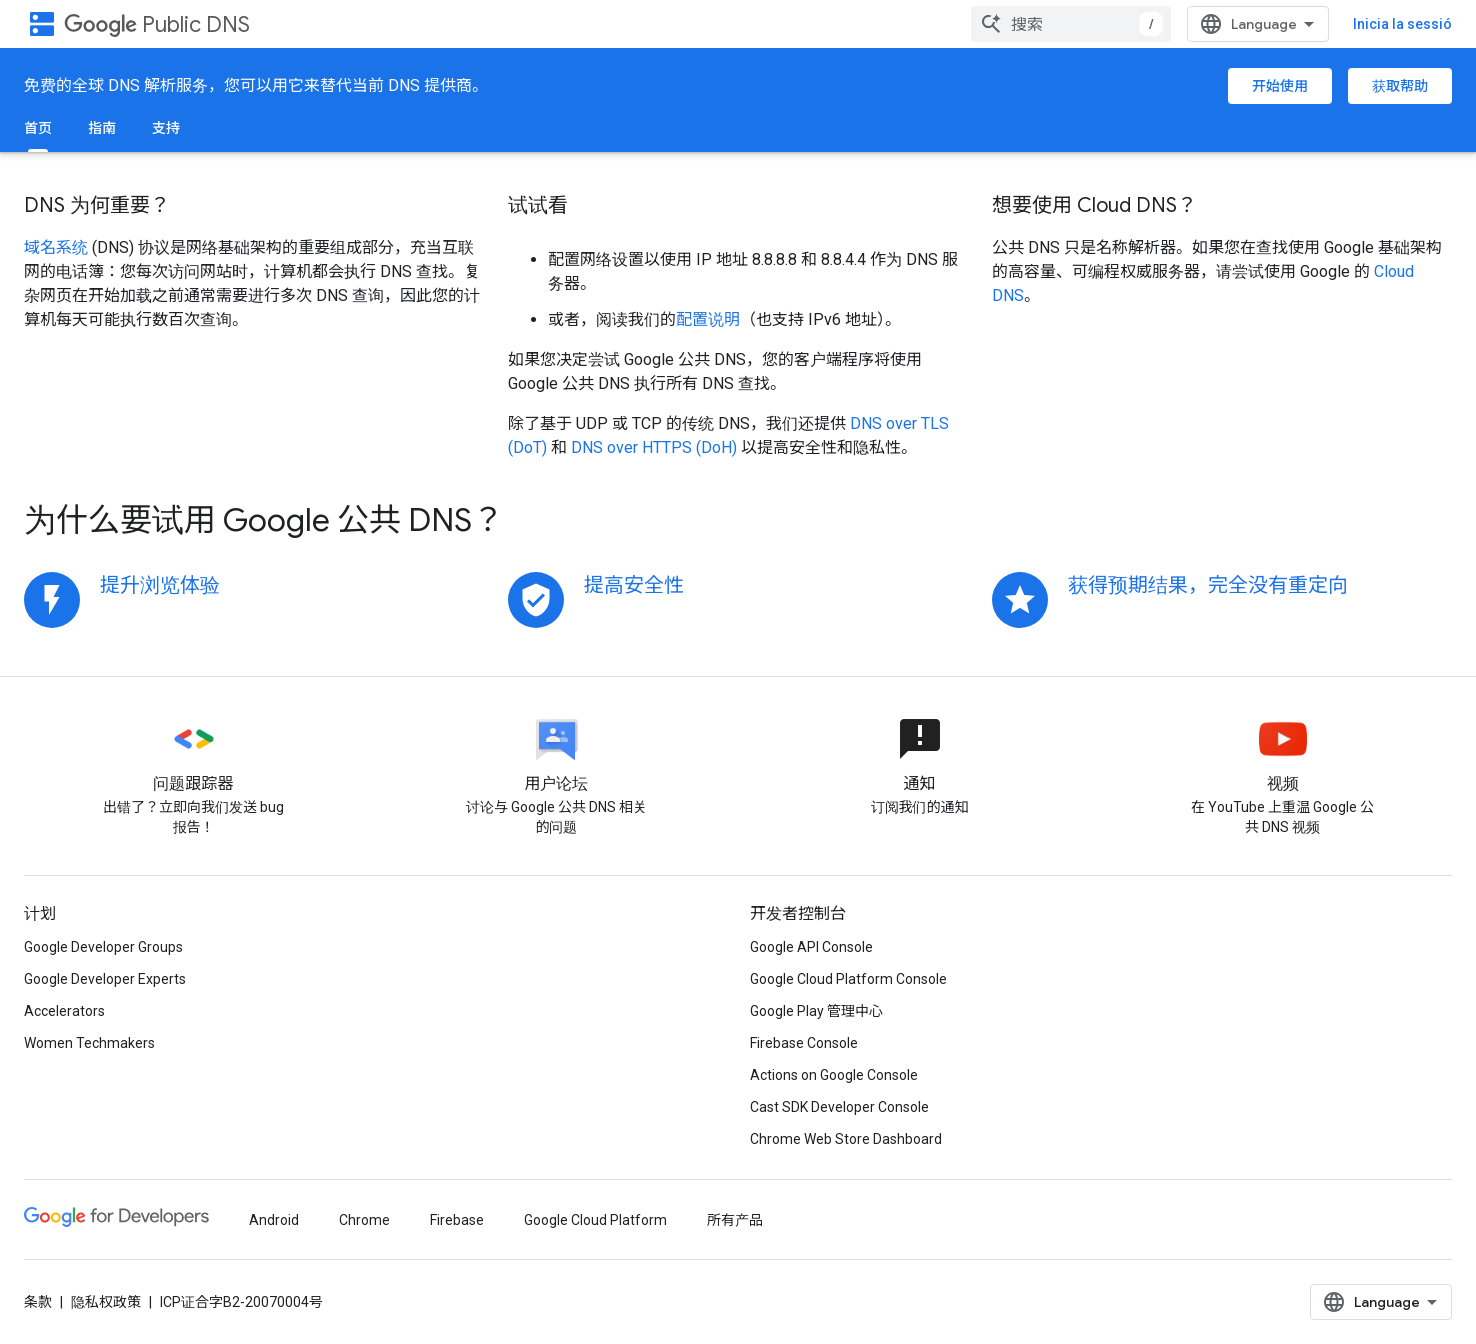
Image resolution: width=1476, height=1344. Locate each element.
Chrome (364, 1220)
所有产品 (735, 1220)
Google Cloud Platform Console (848, 979)
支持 (166, 128)
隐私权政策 (106, 1302)
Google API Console (811, 947)
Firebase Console (804, 1043)
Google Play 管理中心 (816, 1011)
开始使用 (1280, 86)
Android (274, 1220)
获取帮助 (1400, 86)
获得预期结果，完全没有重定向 (1208, 585)
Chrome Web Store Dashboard (846, 1139)
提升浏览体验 (160, 585)
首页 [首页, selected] (38, 128)
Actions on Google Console (834, 1075)
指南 (102, 128)
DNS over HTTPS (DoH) (654, 447)
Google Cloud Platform (595, 1220)
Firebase (457, 1220)
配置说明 (708, 319)
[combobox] (1071, 24)
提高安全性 (634, 585)
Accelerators (64, 1011)
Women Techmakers (89, 1043)
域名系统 (56, 247)
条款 (38, 1302)
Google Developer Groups (103, 947)
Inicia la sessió (1402, 24)
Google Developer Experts (105, 979)
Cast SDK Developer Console (839, 1107)
